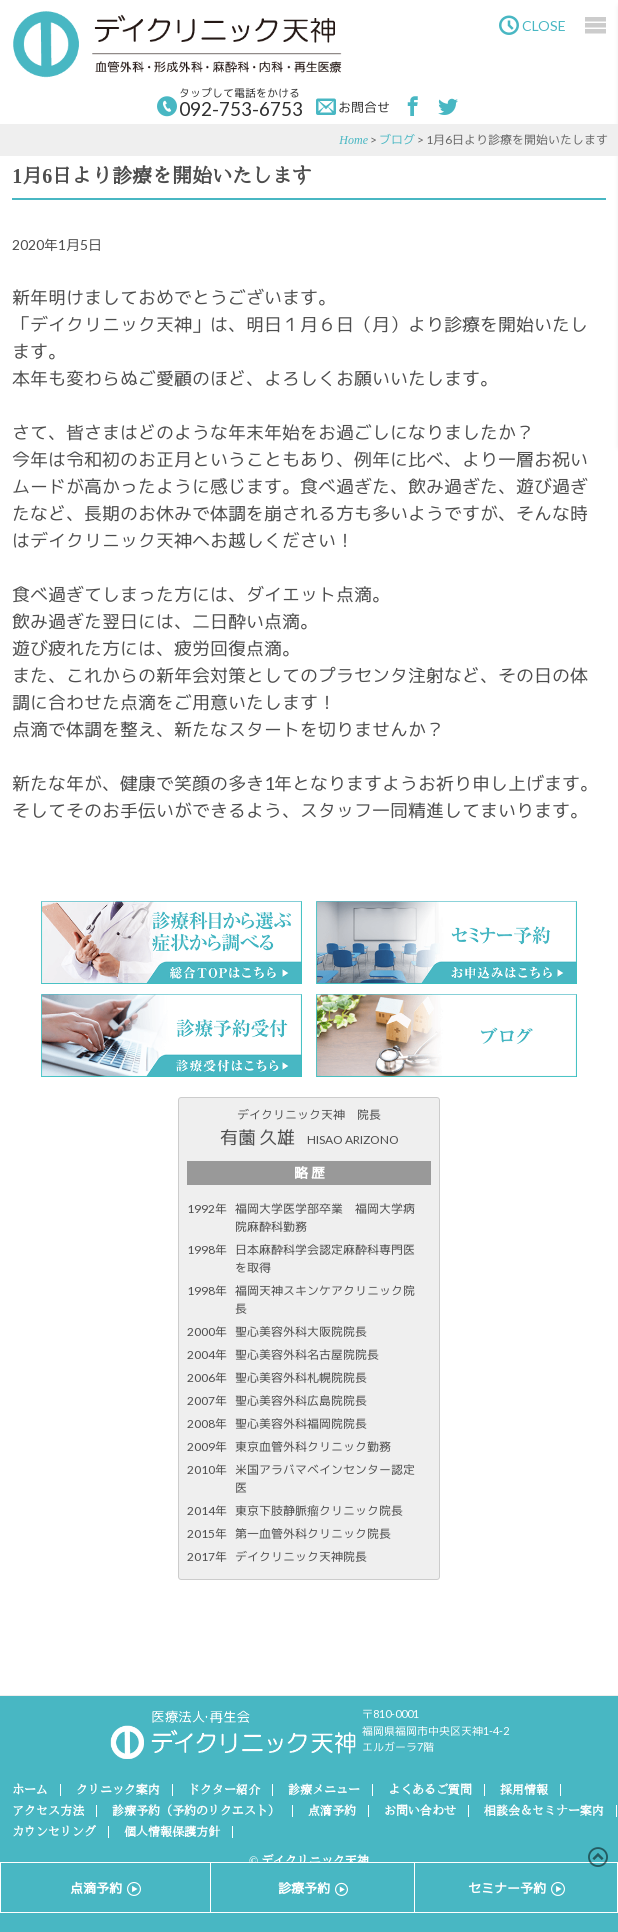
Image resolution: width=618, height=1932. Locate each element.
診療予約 (313, 1888)
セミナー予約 (516, 1888)
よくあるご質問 (430, 1790)
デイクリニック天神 (177, 44)
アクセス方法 (48, 1811)
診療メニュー (324, 1790)
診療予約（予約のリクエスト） (196, 1811)
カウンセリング (54, 1832)
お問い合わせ (420, 1811)
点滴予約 (332, 1811)
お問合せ (353, 107)
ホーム (30, 1790)
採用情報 (524, 1790)
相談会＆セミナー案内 (544, 1811)
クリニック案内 (118, 1790)
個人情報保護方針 (172, 1832)
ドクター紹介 (224, 1790)
